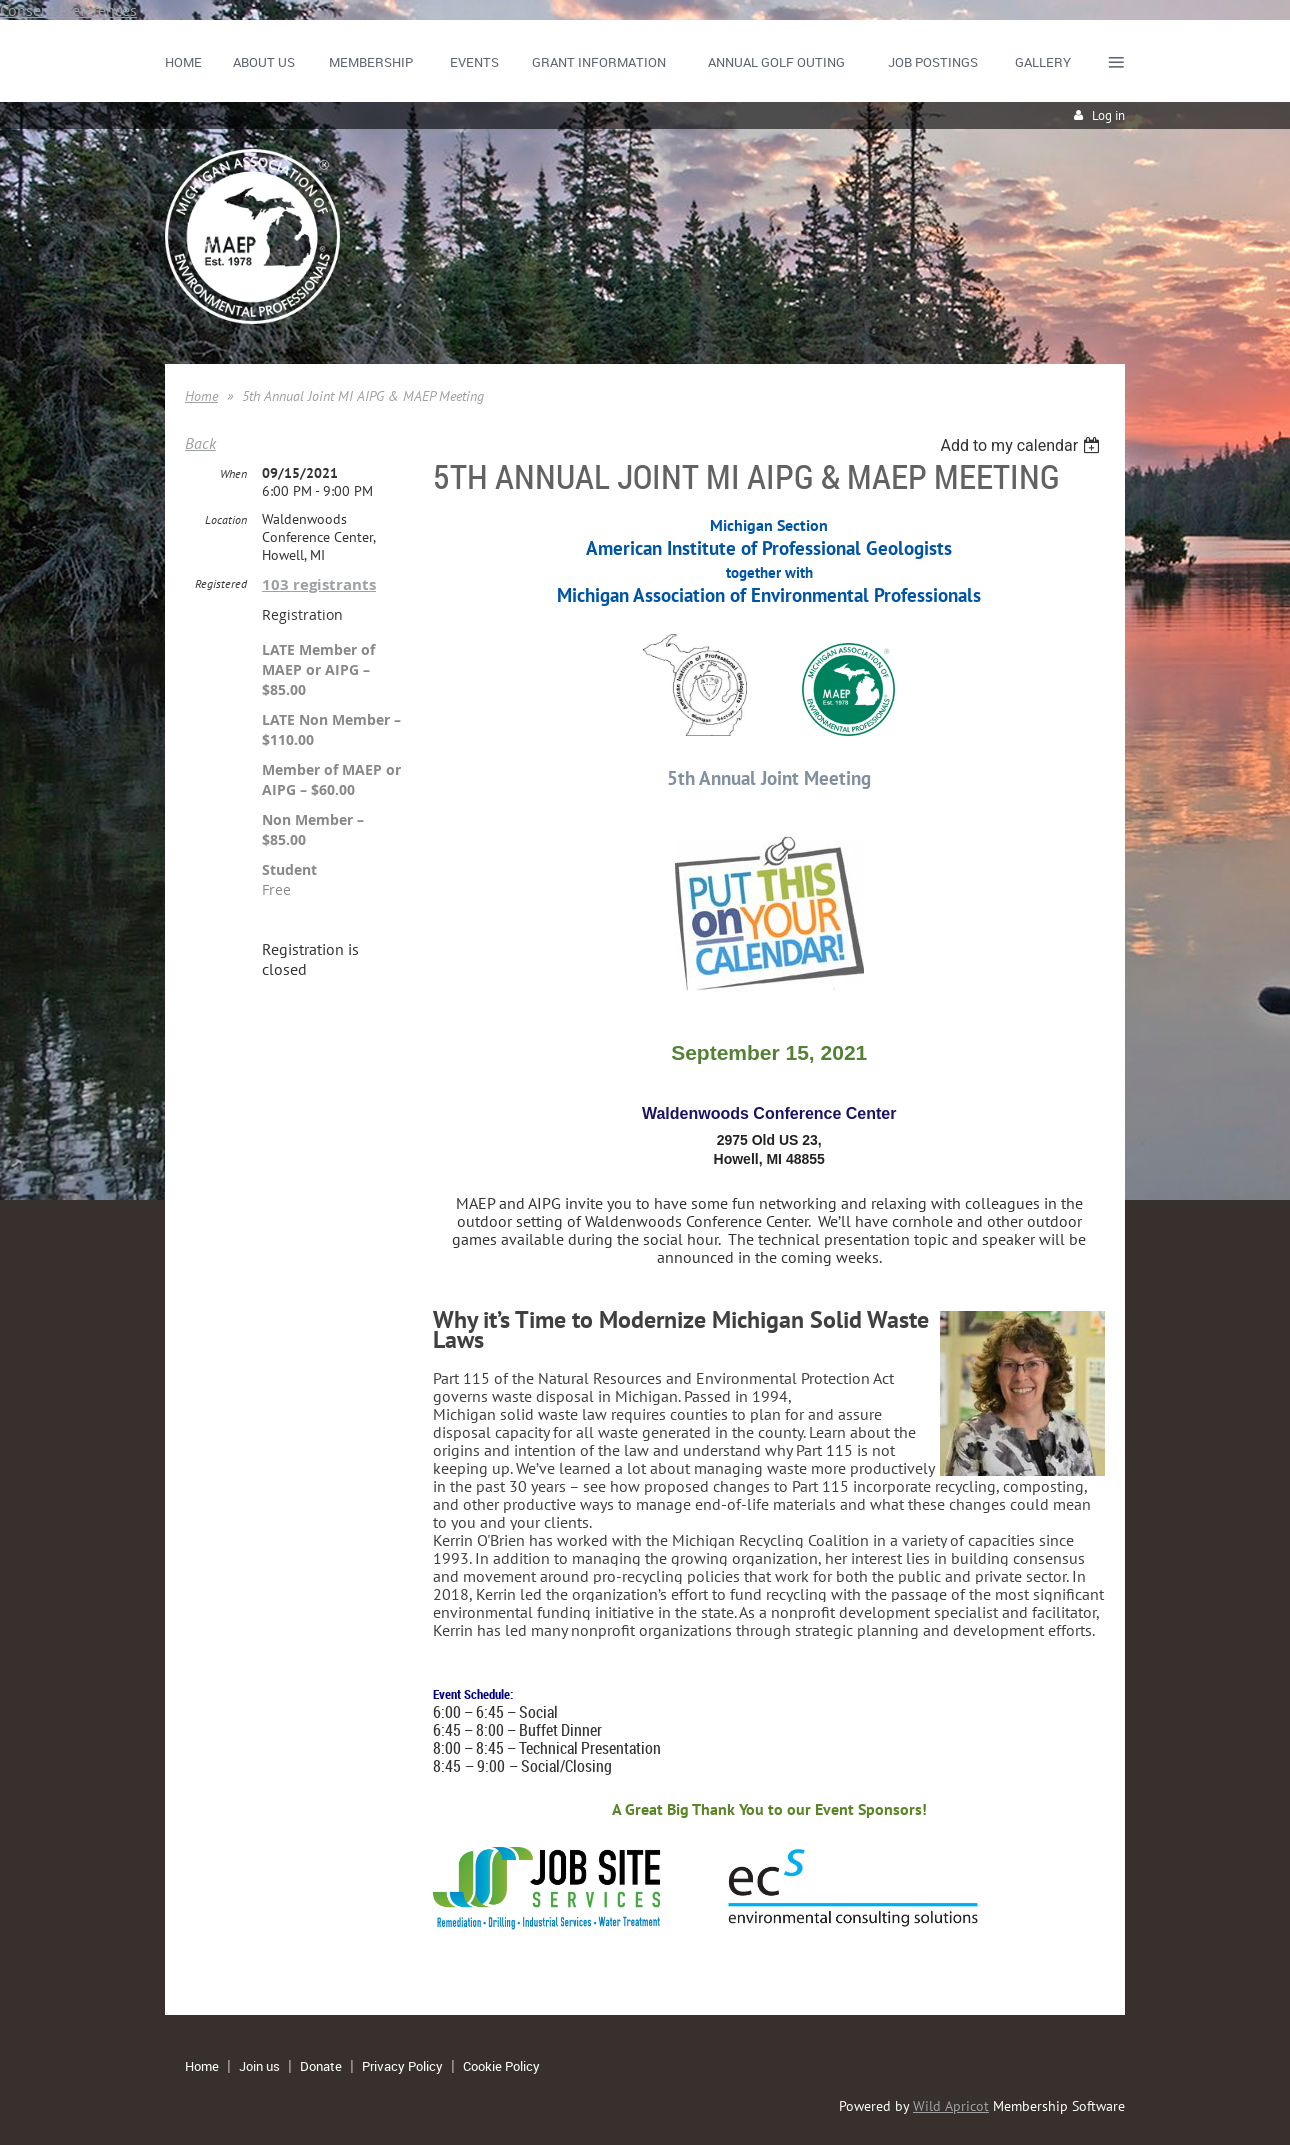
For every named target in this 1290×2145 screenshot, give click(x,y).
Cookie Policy (501, 2066)
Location (226, 519)
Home (201, 396)
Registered (221, 583)
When (233, 473)
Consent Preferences (68, 10)
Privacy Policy (402, 2066)
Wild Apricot (951, 2106)
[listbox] (1022, 445)
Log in (1108, 115)
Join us (259, 2066)
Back (200, 443)
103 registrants (319, 584)
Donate (321, 2066)
